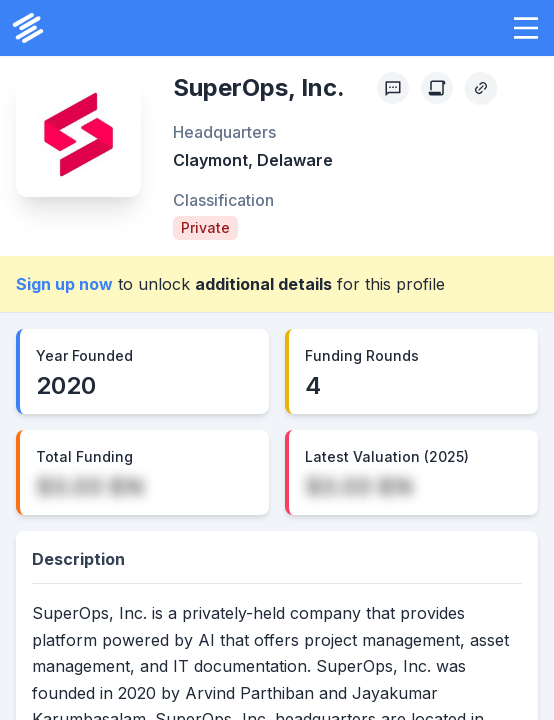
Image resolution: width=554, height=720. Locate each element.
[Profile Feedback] (393, 88)
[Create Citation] (437, 88)
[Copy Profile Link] (481, 88)
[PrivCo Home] (28, 28)
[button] (526, 28)
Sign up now (64, 284)
